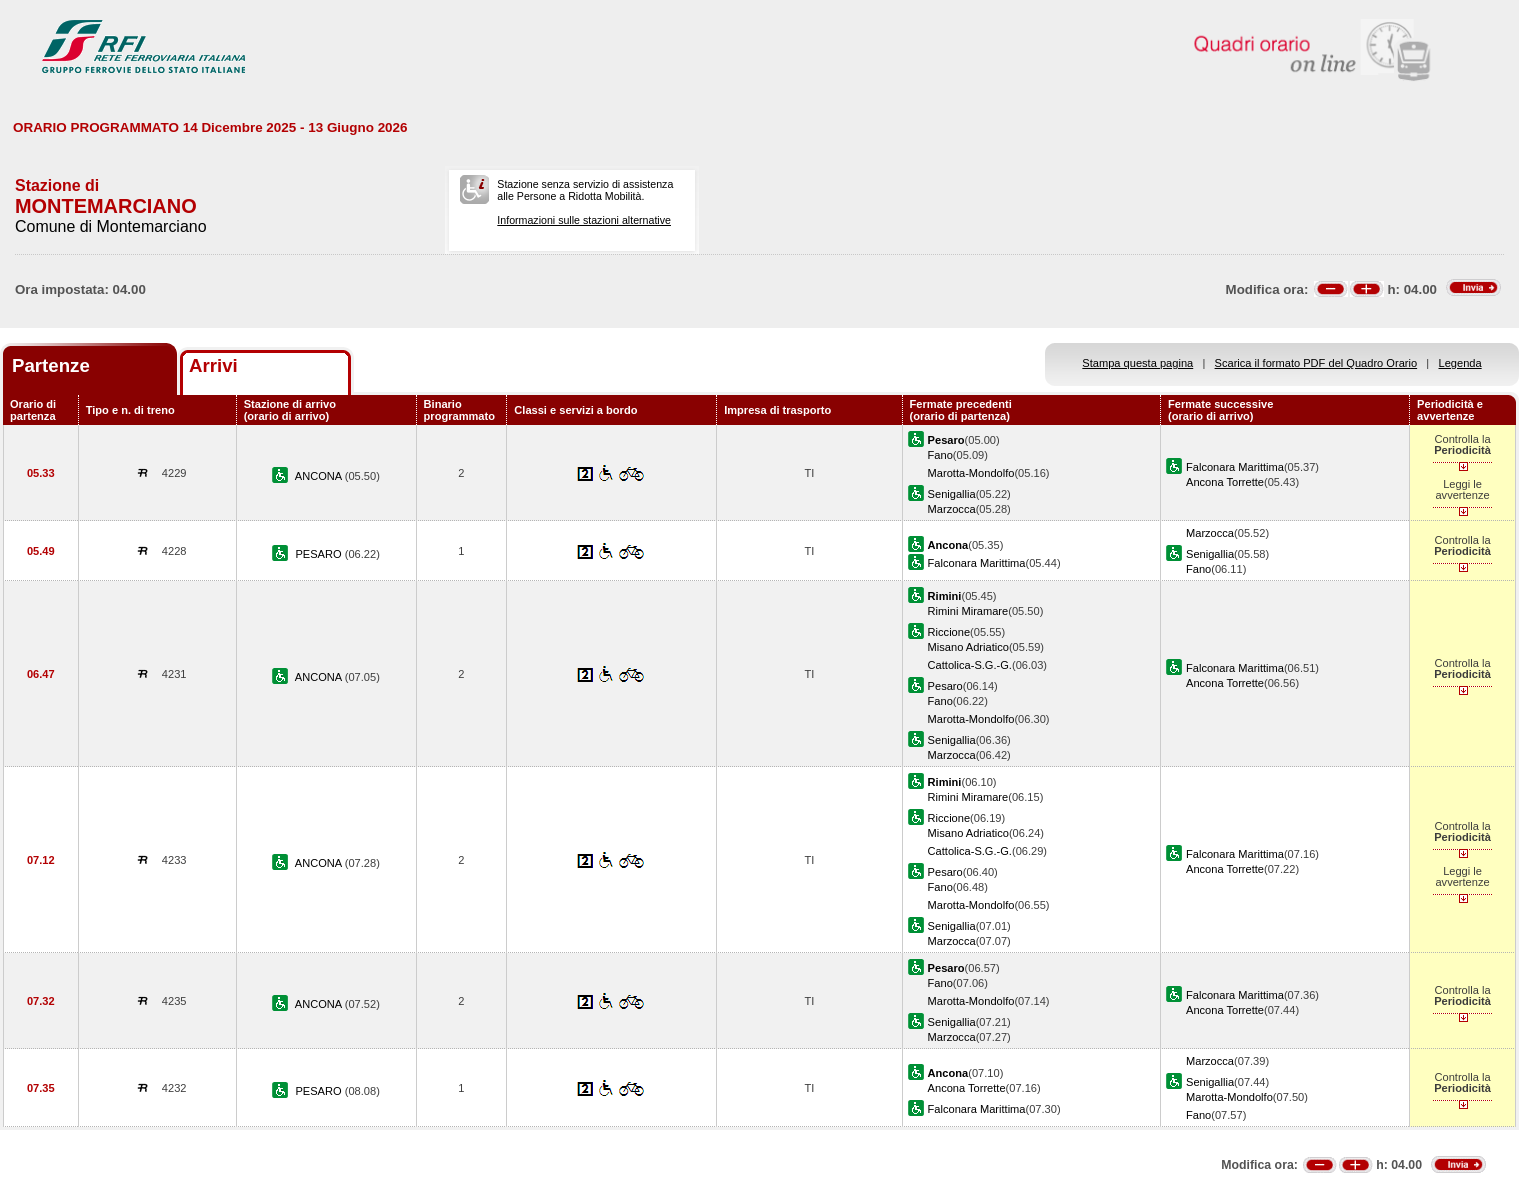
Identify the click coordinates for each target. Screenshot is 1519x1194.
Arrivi (213, 365)
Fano (940, 455)
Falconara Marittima (1235, 467)
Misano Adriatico (968, 647)
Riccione (949, 632)
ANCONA (320, 476)
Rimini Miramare (968, 611)
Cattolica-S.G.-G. (970, 665)
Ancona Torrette (1225, 482)
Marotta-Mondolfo (971, 473)
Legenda (1460, 363)
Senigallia (952, 494)
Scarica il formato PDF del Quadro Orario (1316, 363)
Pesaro (945, 686)
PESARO (319, 554)
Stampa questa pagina (1137, 363)
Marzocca (952, 509)
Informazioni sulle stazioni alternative (584, 220)
